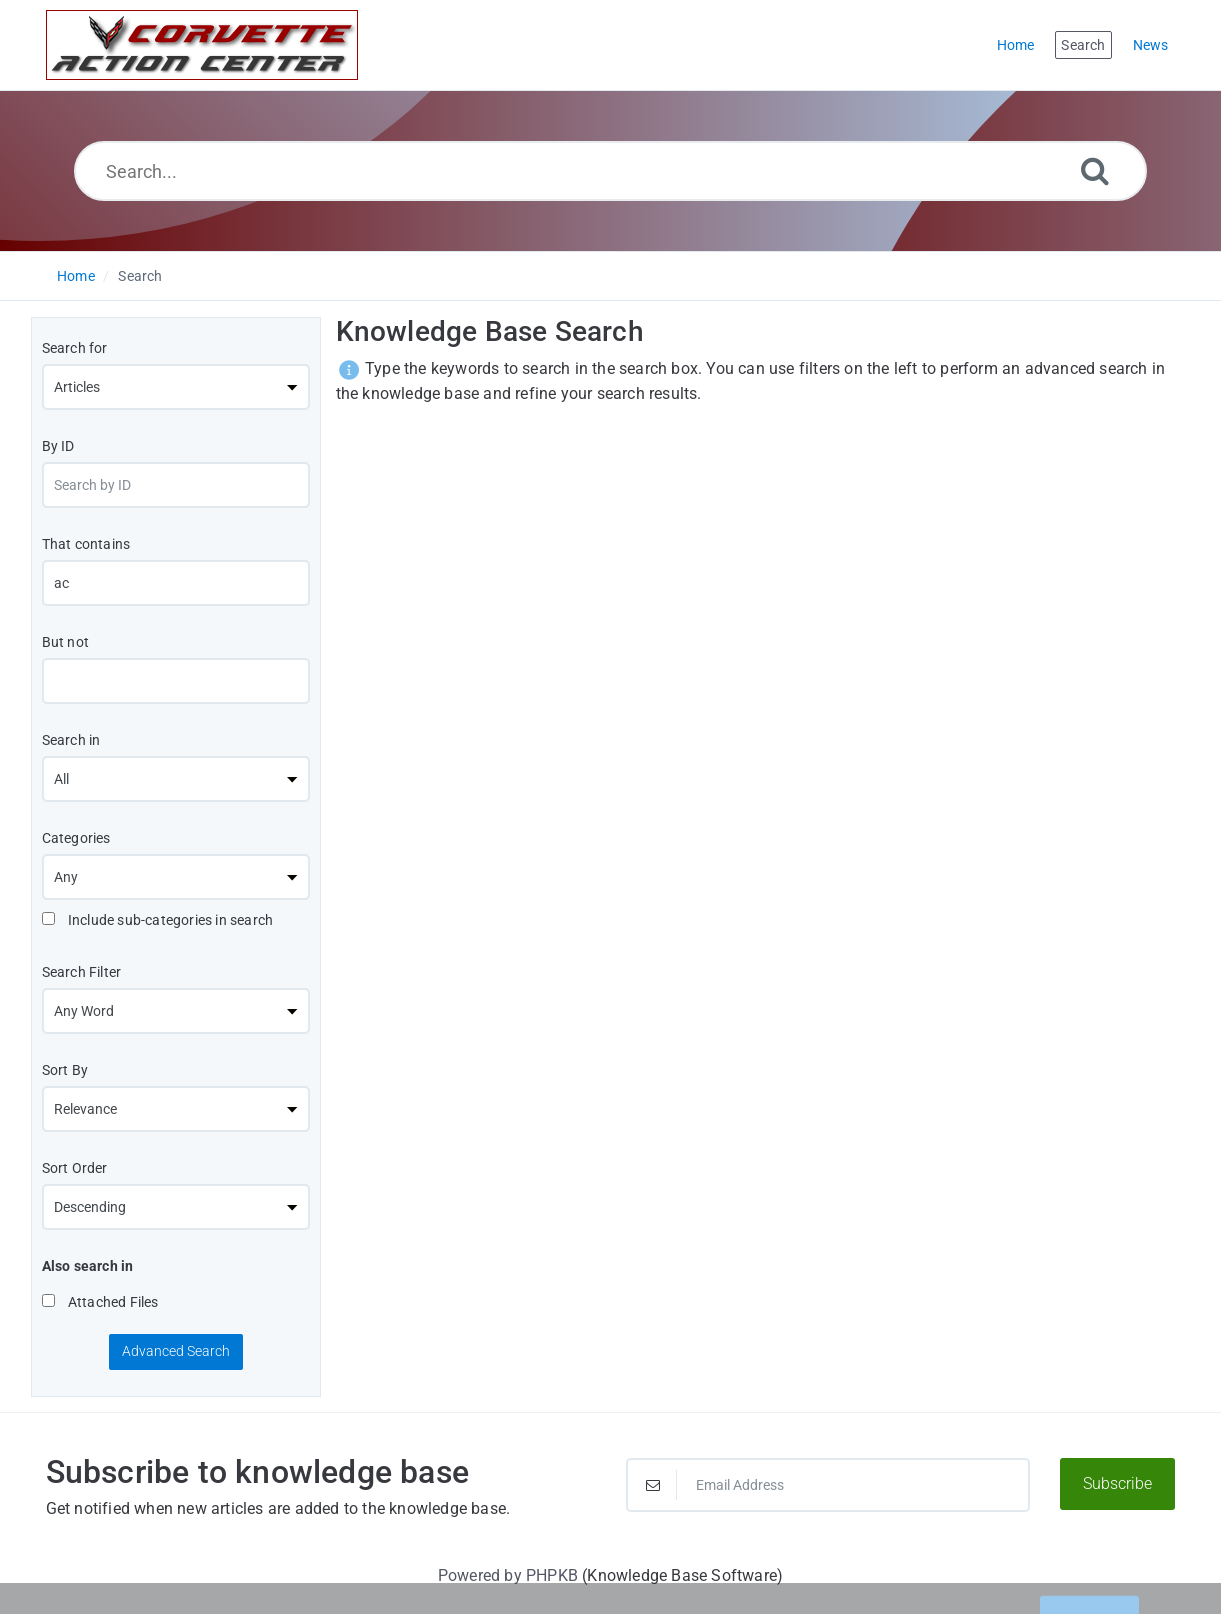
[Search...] (610, 171)
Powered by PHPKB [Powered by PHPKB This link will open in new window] (508, 1575)
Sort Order (75, 1168)
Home (76, 276)
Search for (75, 348)
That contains (86, 544)
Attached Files (100, 1302)
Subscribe (1117, 1483)
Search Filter (82, 972)
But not (65, 642)
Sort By (65, 1070)
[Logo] (202, 45)
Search (140, 276)
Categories (76, 838)
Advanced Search (176, 1351)
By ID (58, 446)
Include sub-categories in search (158, 920)
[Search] (1095, 170)
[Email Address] (828, 1485)
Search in (71, 740)
